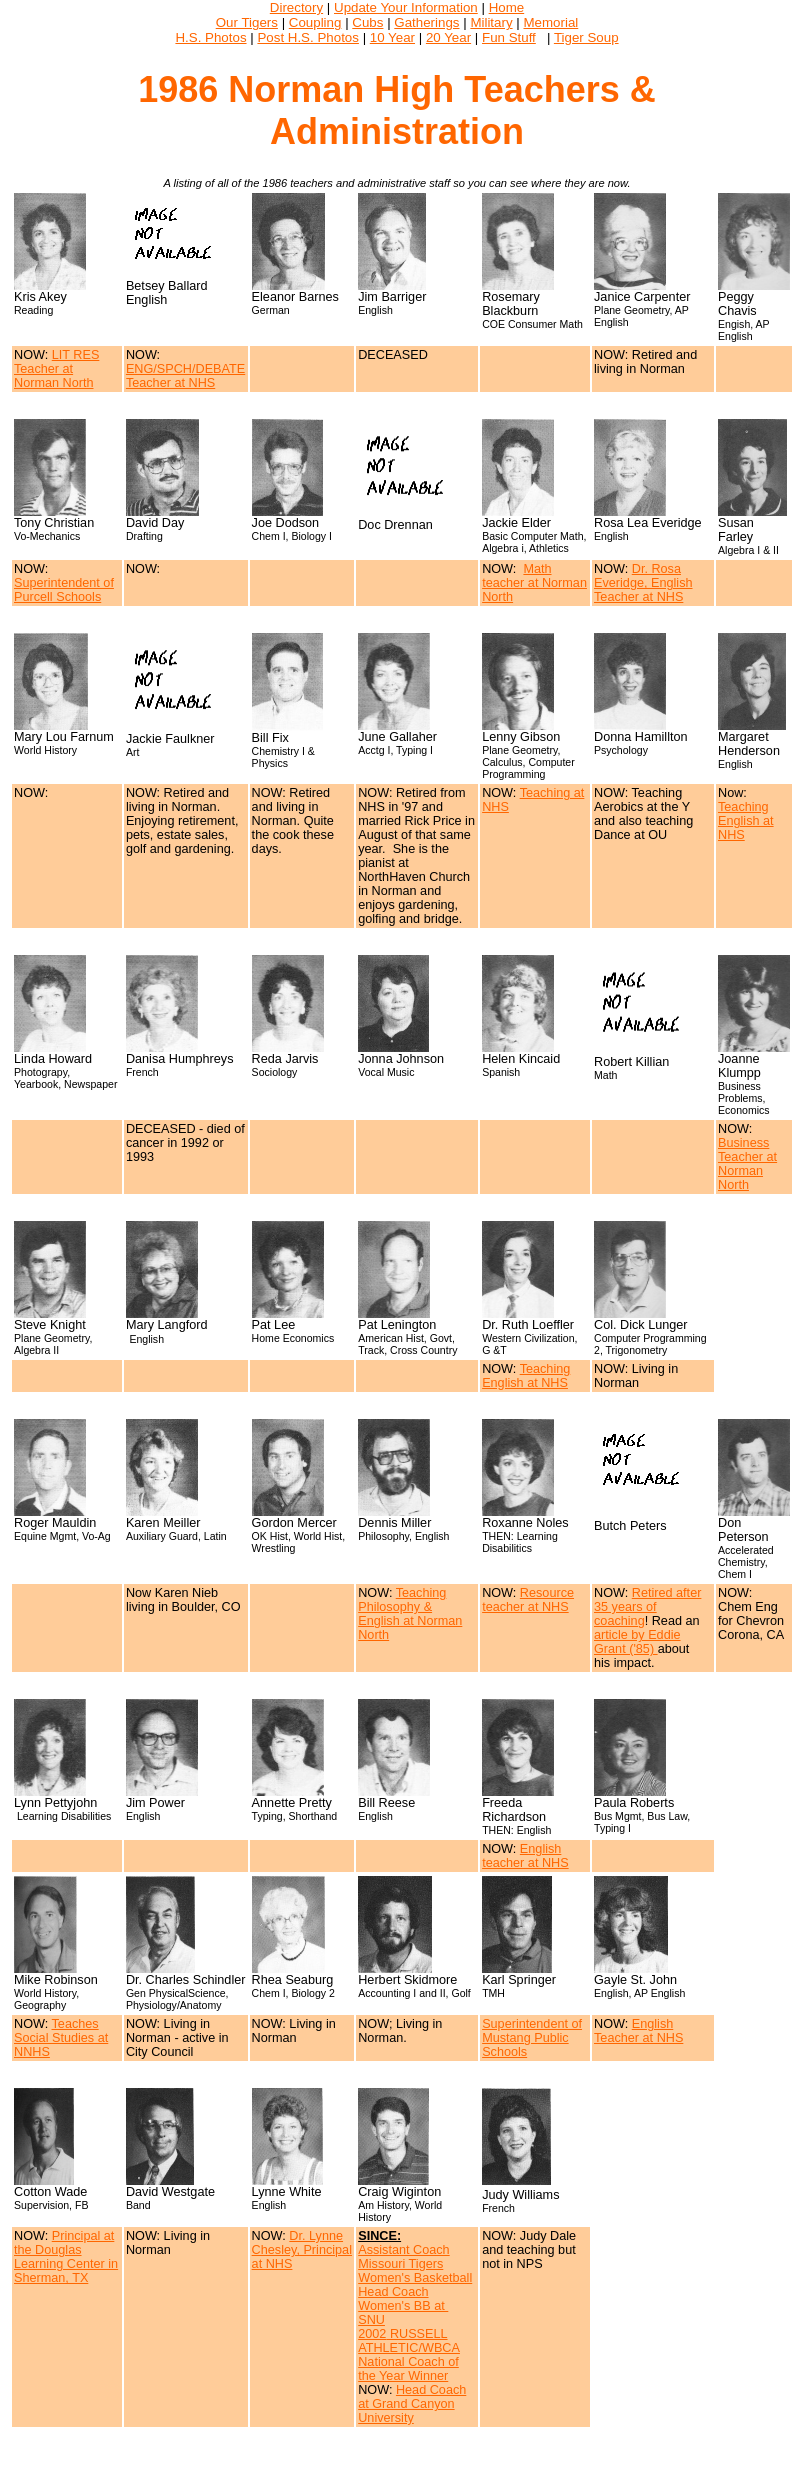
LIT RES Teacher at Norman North (56, 369)
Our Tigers (247, 22)
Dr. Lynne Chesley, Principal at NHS (302, 2250)
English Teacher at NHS (638, 2031)
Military (491, 22)
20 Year (448, 37)
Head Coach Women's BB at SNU (403, 2306)
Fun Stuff (509, 37)
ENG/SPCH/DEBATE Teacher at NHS (185, 376)
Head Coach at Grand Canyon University (412, 2404)
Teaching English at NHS (746, 821)
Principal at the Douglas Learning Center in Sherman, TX (66, 2257)
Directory (296, 7)
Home (507, 7)
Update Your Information (406, 7)
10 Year (392, 37)
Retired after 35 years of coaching (647, 1607)
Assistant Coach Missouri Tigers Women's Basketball (415, 2264)
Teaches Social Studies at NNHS (61, 2038)
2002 (372, 2334)
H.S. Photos (210, 37)
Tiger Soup (586, 37)
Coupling (315, 22)
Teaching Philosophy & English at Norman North (410, 1614)
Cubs (367, 22)
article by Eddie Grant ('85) (637, 1642)
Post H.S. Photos (308, 37)
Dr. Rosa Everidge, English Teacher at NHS (643, 583)
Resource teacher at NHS (528, 1600)
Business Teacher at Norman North (747, 1164)
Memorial (550, 22)
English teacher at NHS (525, 1856)
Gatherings (426, 22)
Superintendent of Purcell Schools (64, 590)
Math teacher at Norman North (534, 583)
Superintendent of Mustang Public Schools (532, 2038)
